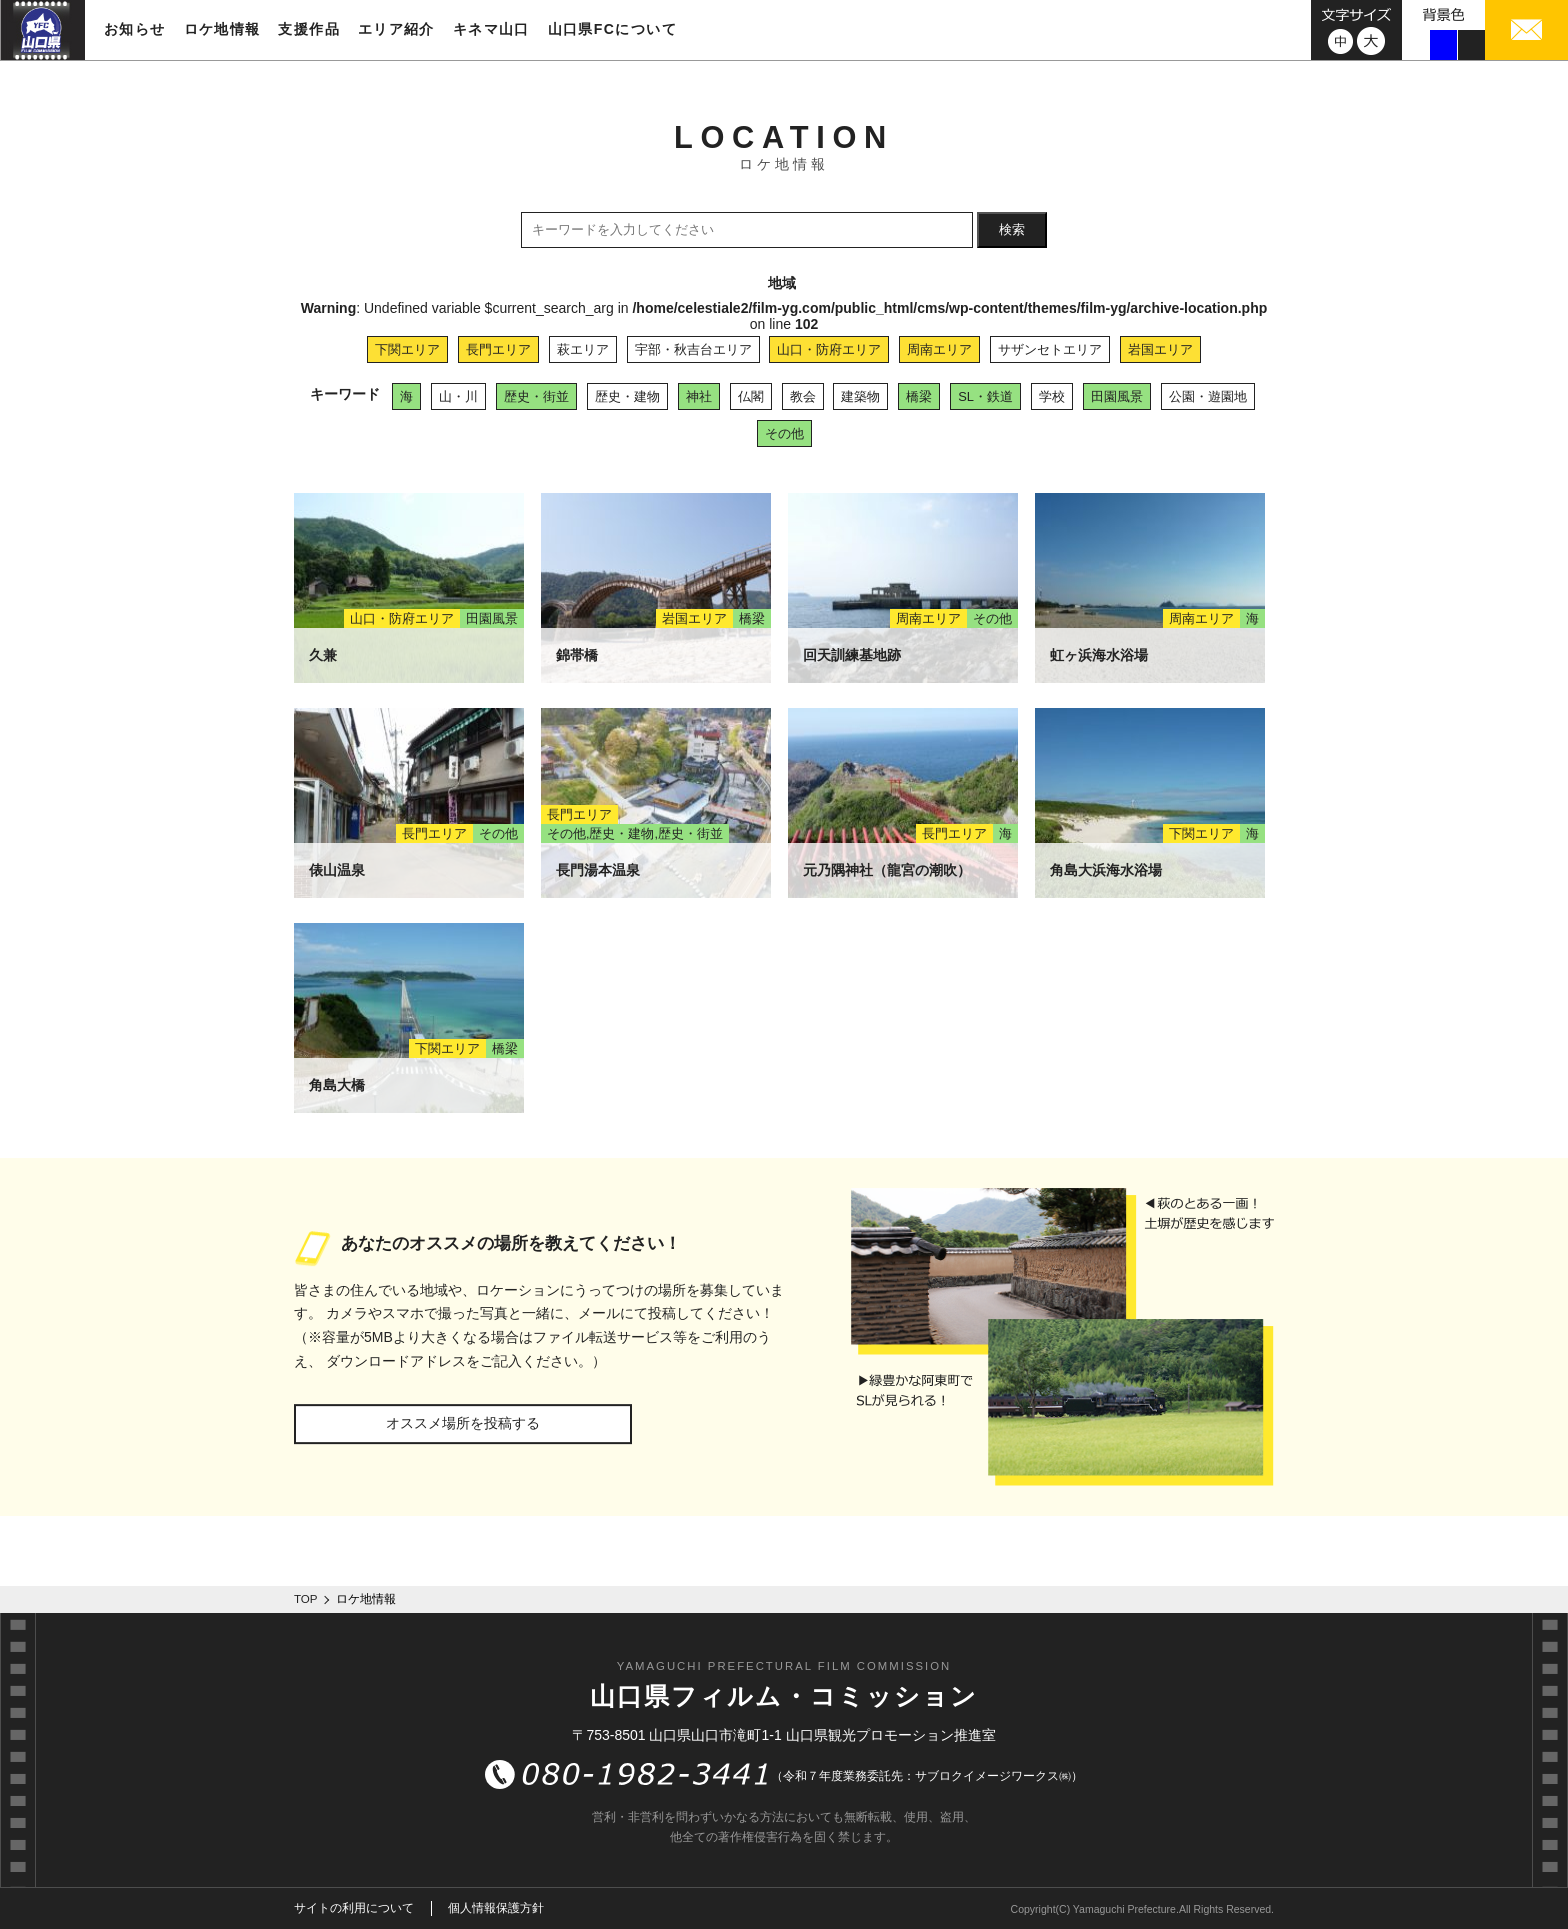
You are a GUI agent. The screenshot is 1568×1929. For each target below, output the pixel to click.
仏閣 (751, 396)
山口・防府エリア (829, 349)
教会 (803, 396)
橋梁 (919, 396)
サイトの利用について (354, 1908)
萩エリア (583, 349)
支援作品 (309, 29)
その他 (784, 433)
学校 (1052, 396)
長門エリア (498, 349)
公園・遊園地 (1208, 396)
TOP (306, 1599)
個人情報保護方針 (496, 1908)
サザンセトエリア (1050, 349)
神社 (699, 396)
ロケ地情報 (222, 29)
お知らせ (135, 29)
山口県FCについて (612, 29)
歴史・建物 (627, 396)
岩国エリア (1160, 349)
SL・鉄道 (985, 396)
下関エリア (407, 349)
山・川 (458, 396)
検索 (1012, 229)
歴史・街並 (536, 396)
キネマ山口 (491, 29)
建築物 (860, 396)
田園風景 (1117, 396)
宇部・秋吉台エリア (693, 349)
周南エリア (939, 349)
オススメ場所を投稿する (463, 1423)
